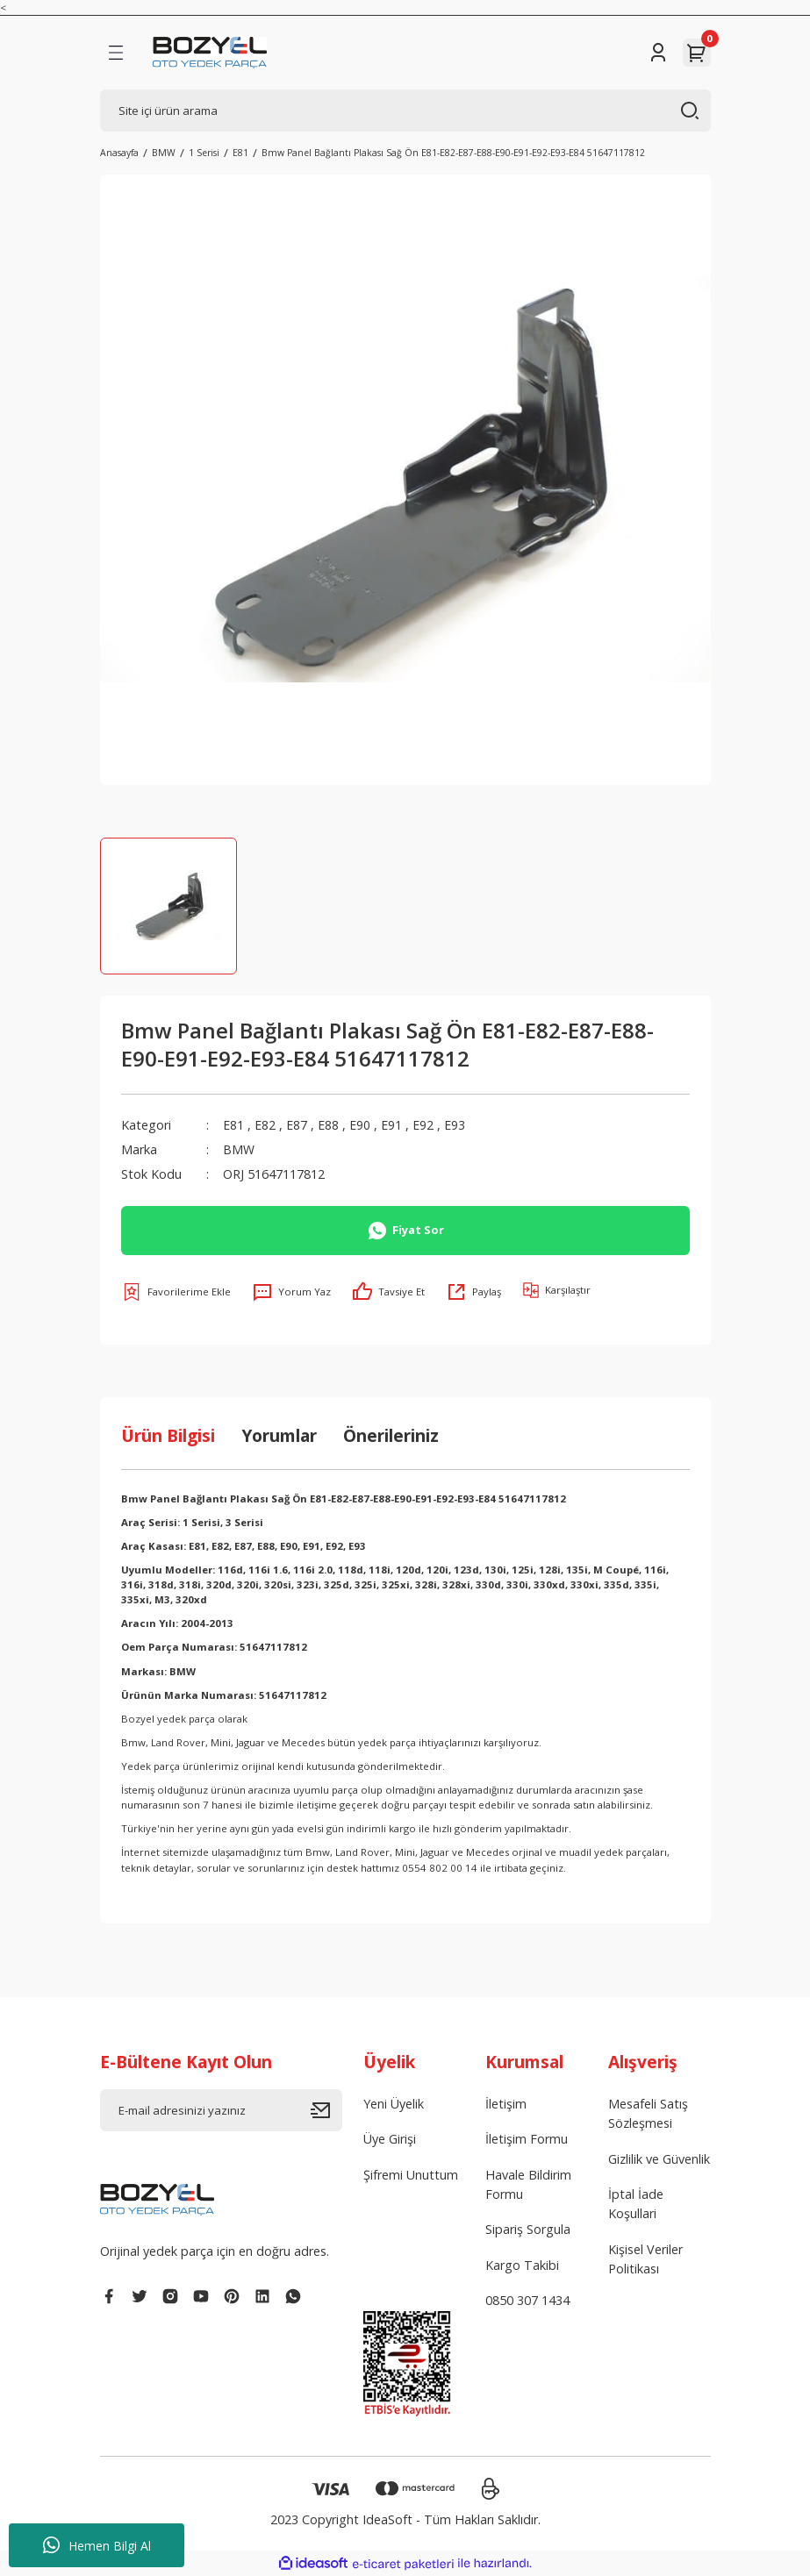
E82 (265, 1125)
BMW (238, 1149)
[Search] (405, 110)
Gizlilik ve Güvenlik (659, 2159)
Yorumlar (279, 1435)
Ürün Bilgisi (168, 1435)
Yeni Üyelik (393, 2103)
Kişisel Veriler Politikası (645, 2259)
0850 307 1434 (527, 2300)
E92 (423, 1125)
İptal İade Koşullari (635, 2204)
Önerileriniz (391, 1435)
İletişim (506, 2103)
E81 (233, 1125)
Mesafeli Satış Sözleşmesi (648, 2113)
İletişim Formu (526, 2138)
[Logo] (210, 52)
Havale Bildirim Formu (528, 2184)
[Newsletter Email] (221, 2110)
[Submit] (326, 2110)
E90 (359, 1125)
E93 (454, 1125)
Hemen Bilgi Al (97, 2545)
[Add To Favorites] (176, 1291)
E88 (328, 1125)
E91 (391, 1125)
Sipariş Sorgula (527, 2229)
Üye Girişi (389, 2138)
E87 (296, 1125)
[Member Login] (658, 53)
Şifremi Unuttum (410, 2174)
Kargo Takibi (522, 2265)
